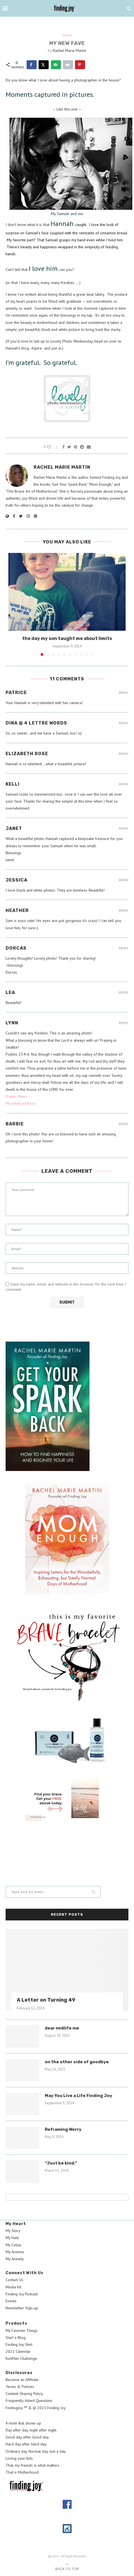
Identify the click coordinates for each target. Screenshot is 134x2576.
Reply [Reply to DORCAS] (123, 948)
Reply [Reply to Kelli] (123, 784)
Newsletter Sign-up (22, 2307)
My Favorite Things (21, 2330)
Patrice (16, 692)
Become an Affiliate (22, 2379)
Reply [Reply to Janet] (123, 828)
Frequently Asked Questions (29, 2400)
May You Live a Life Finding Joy (78, 2095)
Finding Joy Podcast (22, 2293)
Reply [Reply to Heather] (123, 910)
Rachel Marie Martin (69, 50)
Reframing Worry (63, 2129)
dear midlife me (62, 2028)
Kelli (13, 784)
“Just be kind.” (61, 2163)
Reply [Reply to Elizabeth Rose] (123, 753)
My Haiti (12, 2237)
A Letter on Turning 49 (46, 2000)
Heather (17, 910)
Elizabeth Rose (27, 753)
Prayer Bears (16, 1096)
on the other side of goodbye (77, 2061)
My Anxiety (15, 2258)
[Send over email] (56, 64)
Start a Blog (15, 2337)
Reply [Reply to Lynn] (123, 1023)
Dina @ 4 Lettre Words (36, 723)
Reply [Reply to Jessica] (123, 880)
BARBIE (15, 1123)
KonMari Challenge (21, 2358)
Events (11, 2300)
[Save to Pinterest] (80, 64)
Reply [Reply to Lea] (123, 992)
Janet (14, 828)
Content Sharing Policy (24, 2393)
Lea (10, 992)
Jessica (16, 880)
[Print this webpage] (68, 64)
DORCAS (16, 948)
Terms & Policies (20, 2386)
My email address (20, 1103)
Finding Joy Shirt (19, 2344)
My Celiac (14, 2244)
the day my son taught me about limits (67, 638)
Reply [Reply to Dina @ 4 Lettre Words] (123, 723)
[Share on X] (44, 64)
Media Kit (13, 2286)
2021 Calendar (18, 2351)
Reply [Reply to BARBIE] (123, 1124)
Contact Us (14, 2279)
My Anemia (15, 2251)
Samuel (67, 35)
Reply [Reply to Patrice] (123, 692)
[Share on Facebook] (32, 64)
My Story (13, 2230)
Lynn (12, 1022)
